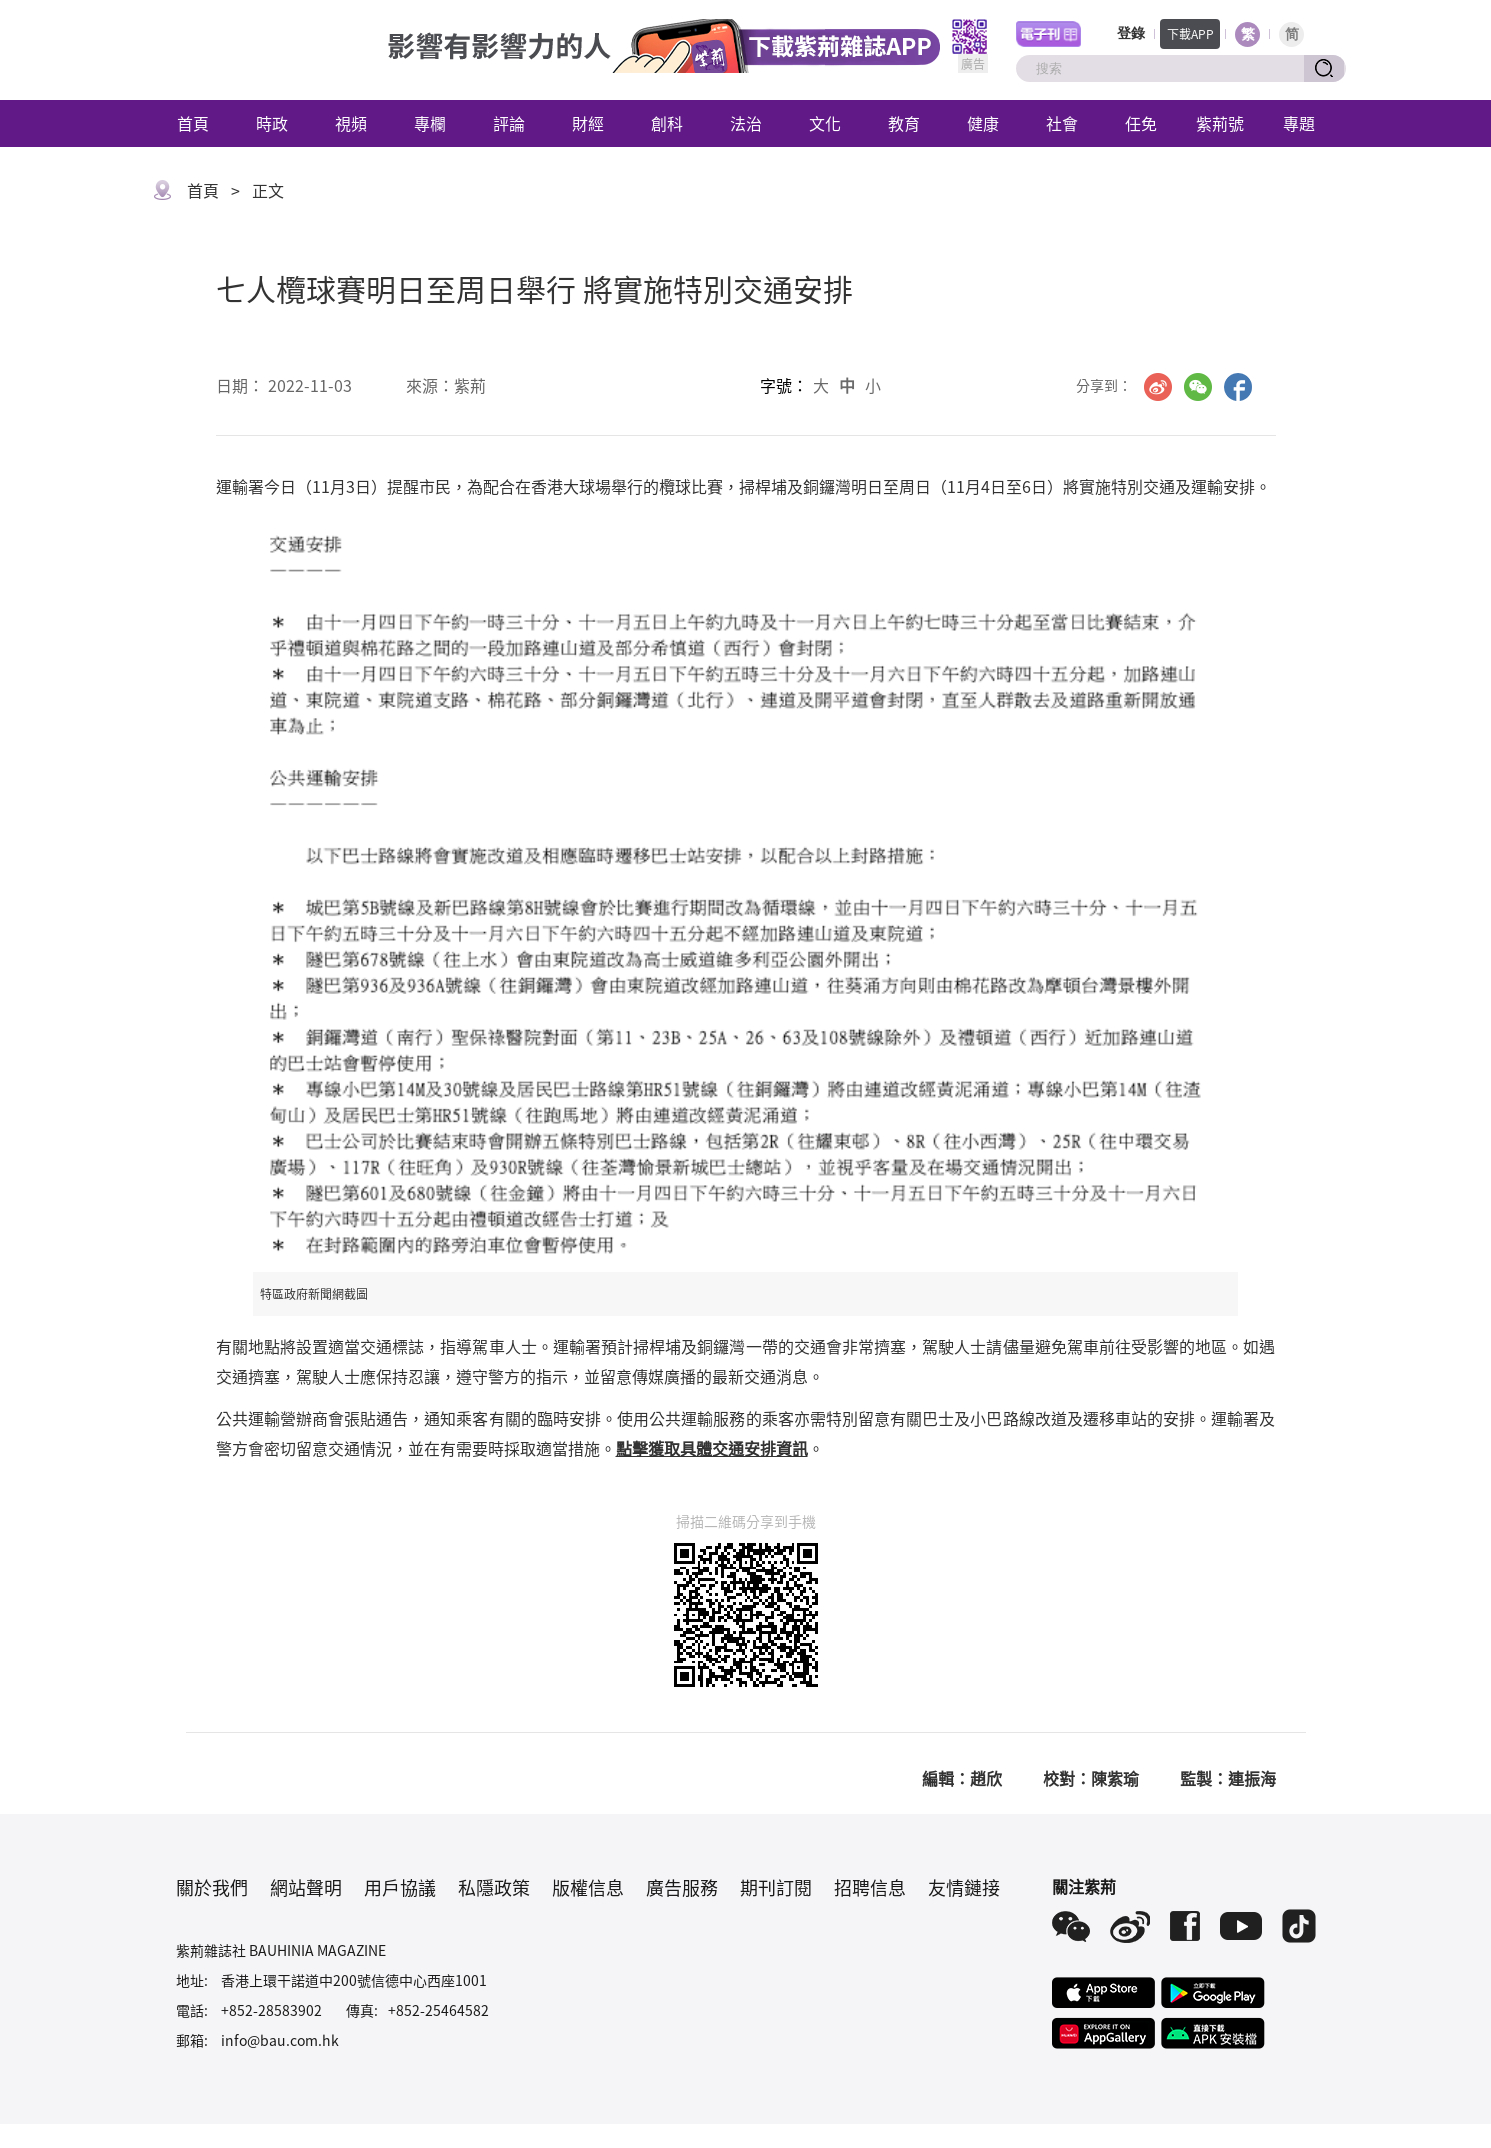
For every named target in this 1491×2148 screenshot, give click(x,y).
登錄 (1131, 33)
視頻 (351, 123)
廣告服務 (682, 1887)
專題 (1299, 123)
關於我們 (212, 1887)
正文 (268, 190)
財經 (588, 123)
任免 (1141, 123)
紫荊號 (1220, 123)
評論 (509, 123)
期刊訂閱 (776, 1887)
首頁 (193, 123)
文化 (825, 123)
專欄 (430, 123)
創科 (667, 123)
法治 (746, 123)
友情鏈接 (964, 1887)
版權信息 (588, 1887)
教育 (904, 123)
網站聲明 (306, 1887)
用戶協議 (400, 1887)
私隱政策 (494, 1887)
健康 (983, 123)
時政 (272, 123)
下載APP (1190, 33)
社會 (1062, 123)
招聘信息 (870, 1887)
